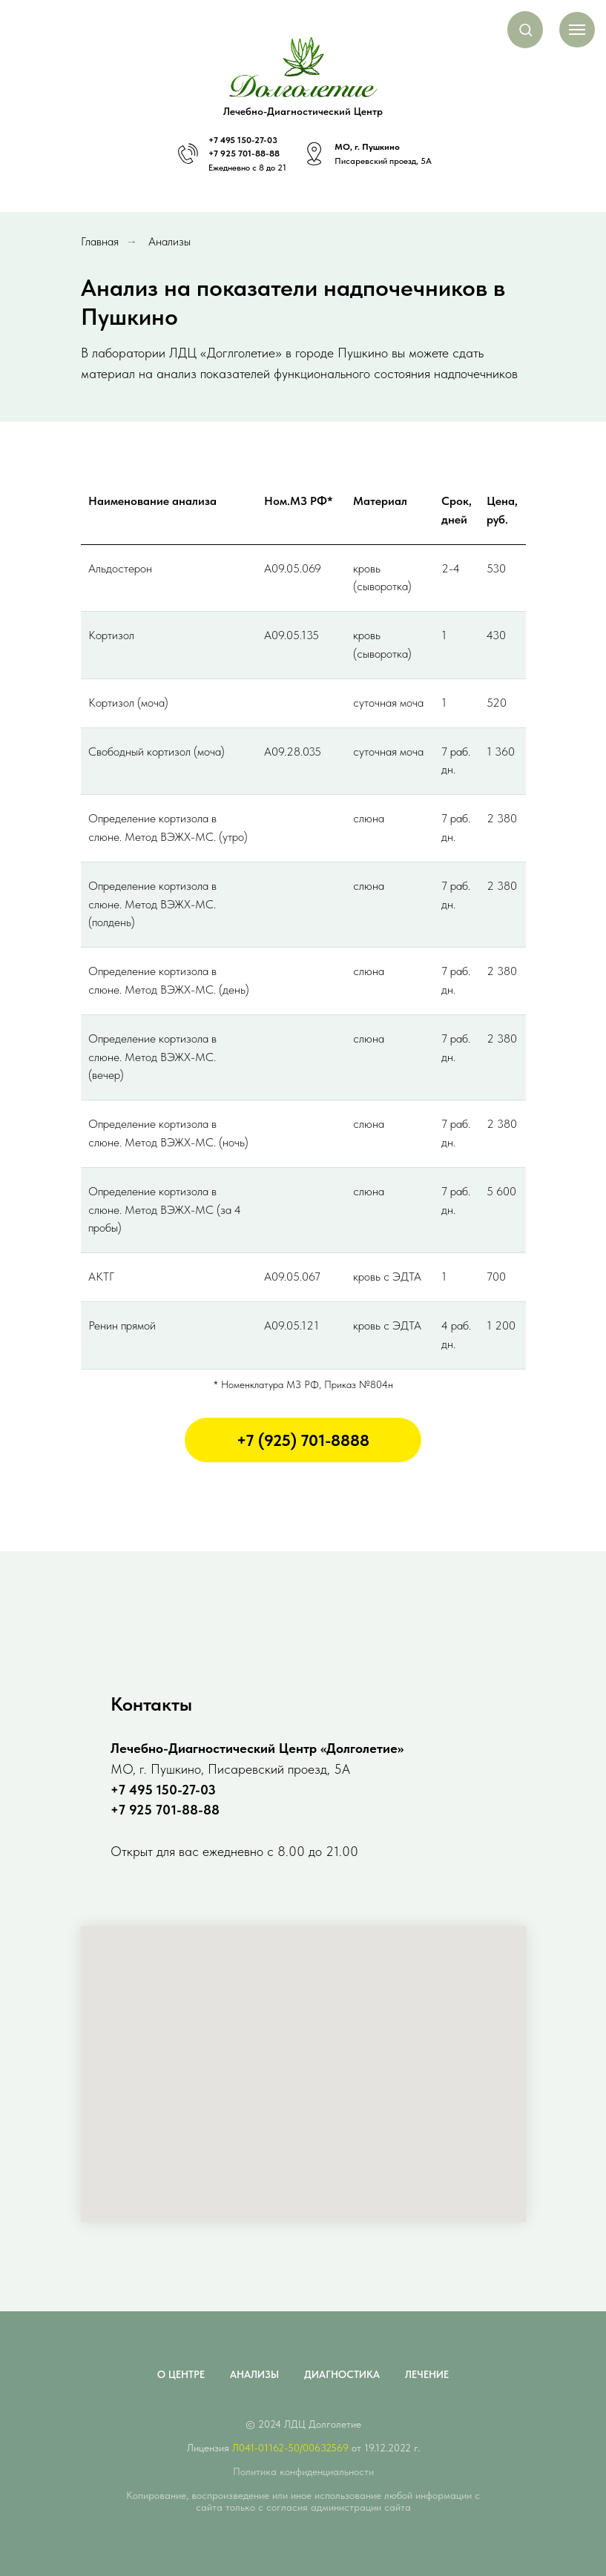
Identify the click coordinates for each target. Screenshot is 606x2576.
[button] (525, 29)
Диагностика (342, 2374)
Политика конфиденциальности (303, 2471)
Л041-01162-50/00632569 (290, 2448)
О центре (181, 2374)
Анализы (169, 241)
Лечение (427, 2374)
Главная (100, 241)
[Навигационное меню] (577, 29)
